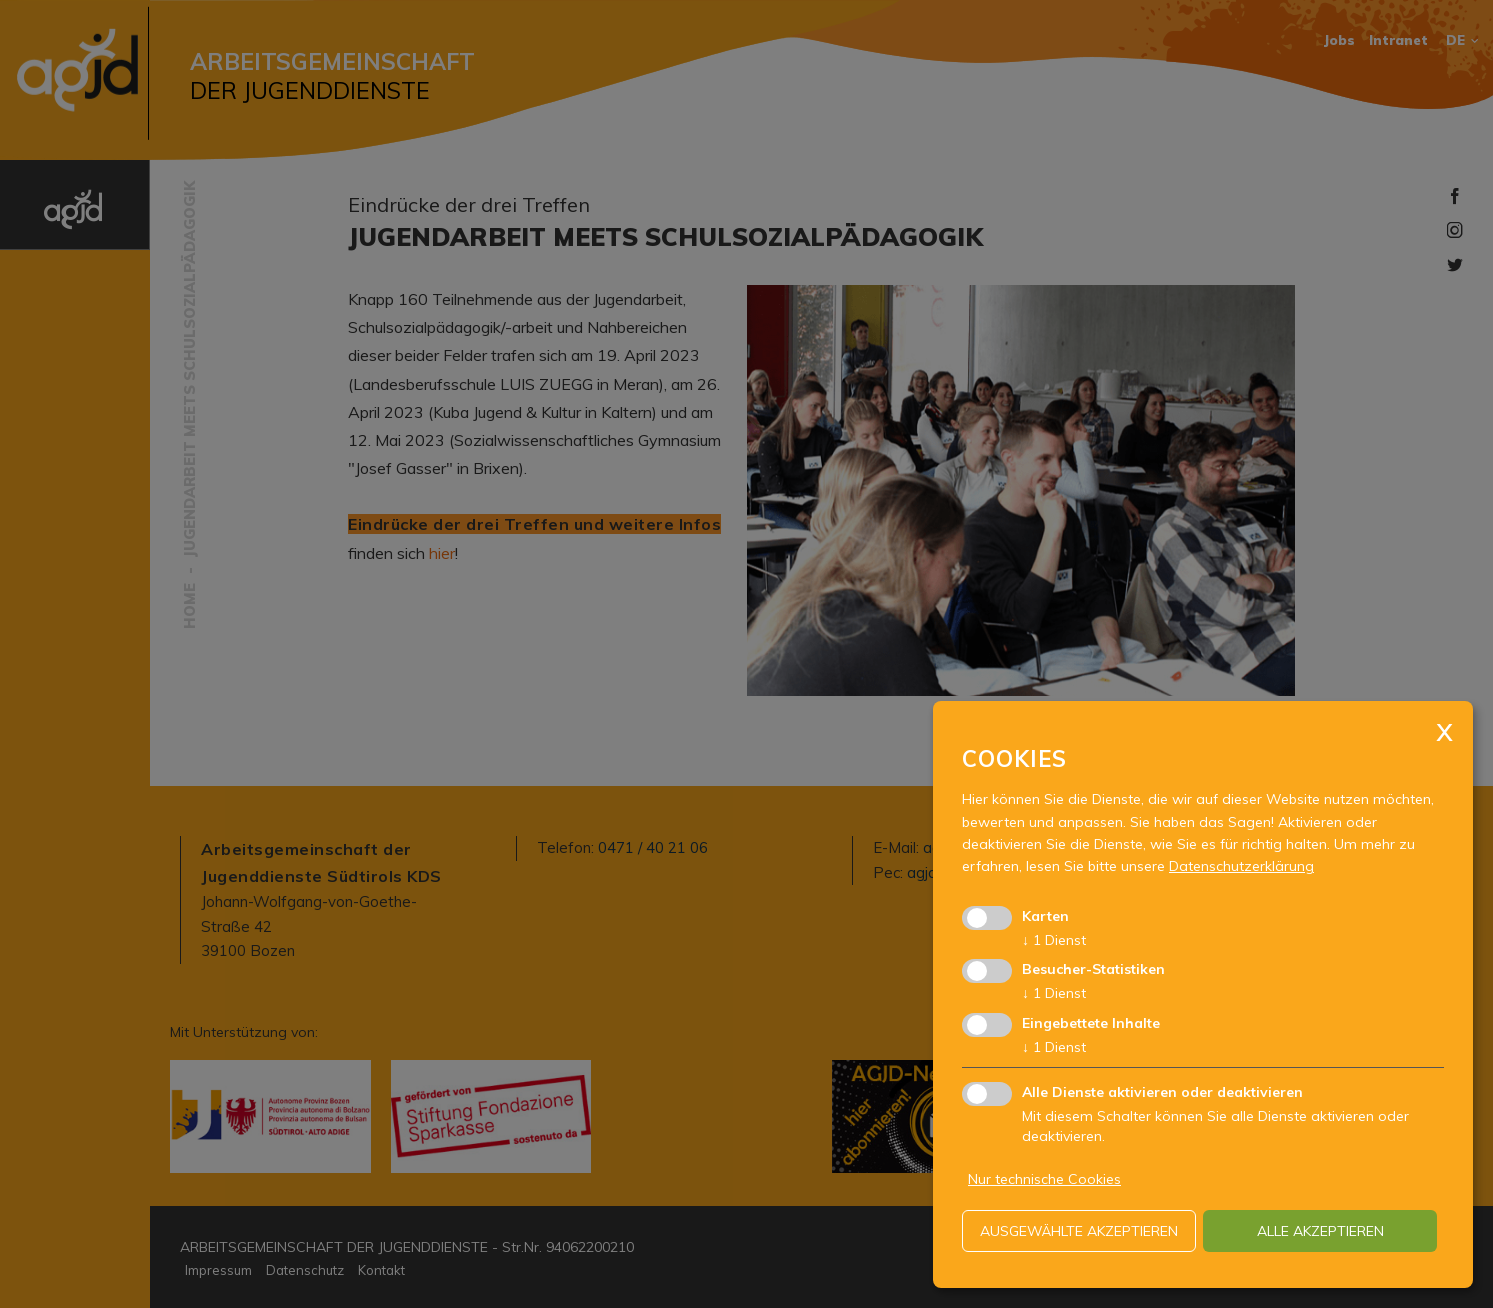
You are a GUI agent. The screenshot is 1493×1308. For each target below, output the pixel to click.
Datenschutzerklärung (1241, 866)
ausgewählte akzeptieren (1079, 1231)
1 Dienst (1054, 940)
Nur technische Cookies (1044, 1179)
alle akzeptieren (1320, 1231)
